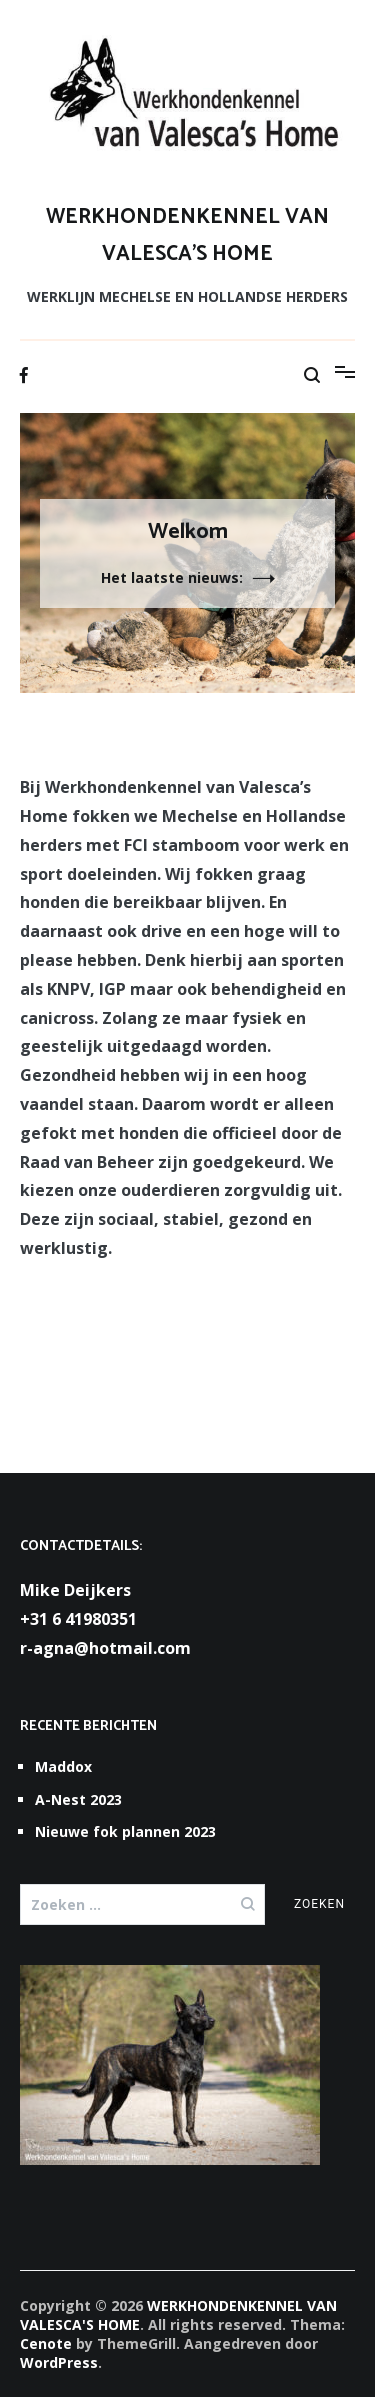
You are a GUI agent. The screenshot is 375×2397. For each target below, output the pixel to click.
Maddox (63, 1766)
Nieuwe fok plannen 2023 (125, 1831)
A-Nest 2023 (78, 1799)
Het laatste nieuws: (172, 577)
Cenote (46, 2343)
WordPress (59, 2362)
